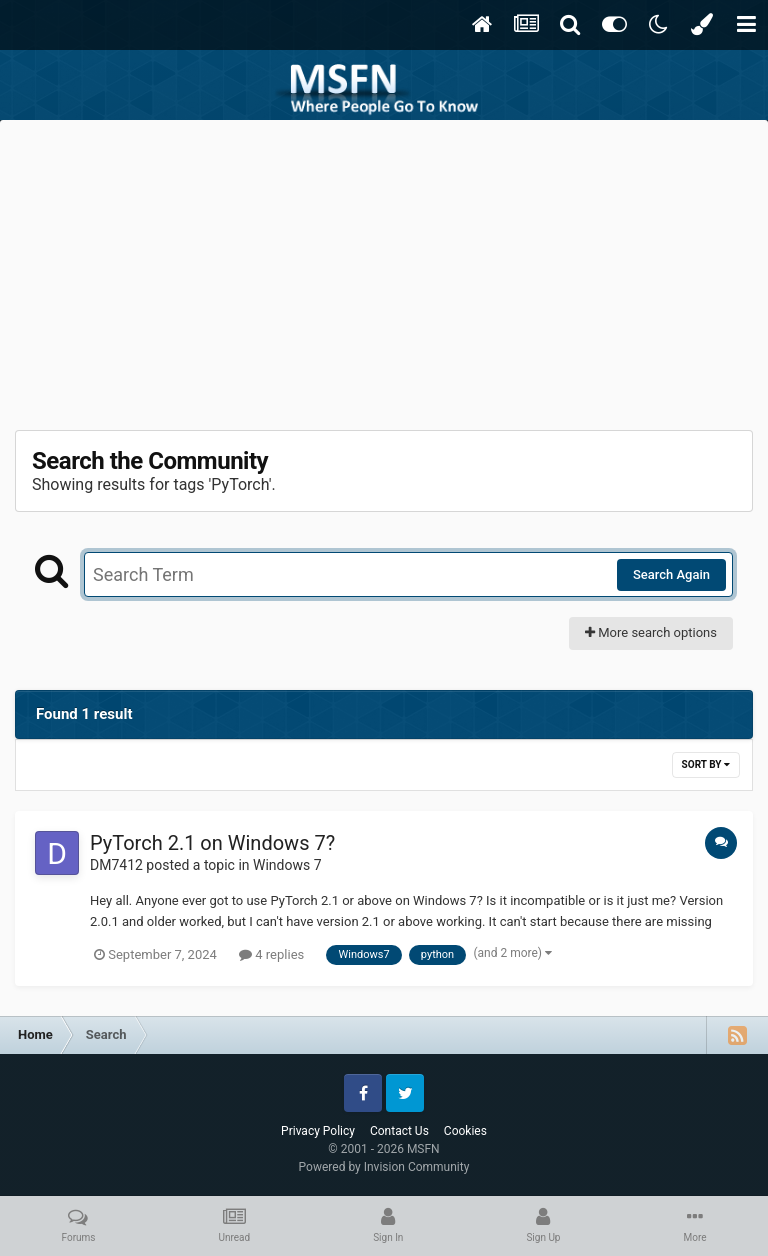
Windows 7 (287, 865)
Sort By (706, 764)
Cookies (465, 1131)
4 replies (271, 954)
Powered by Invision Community (384, 1167)
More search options (651, 632)
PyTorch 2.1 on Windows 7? (212, 843)
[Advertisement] (384, 270)
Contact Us (399, 1131)
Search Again (671, 574)
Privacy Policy (318, 1131)
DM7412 (116, 865)
